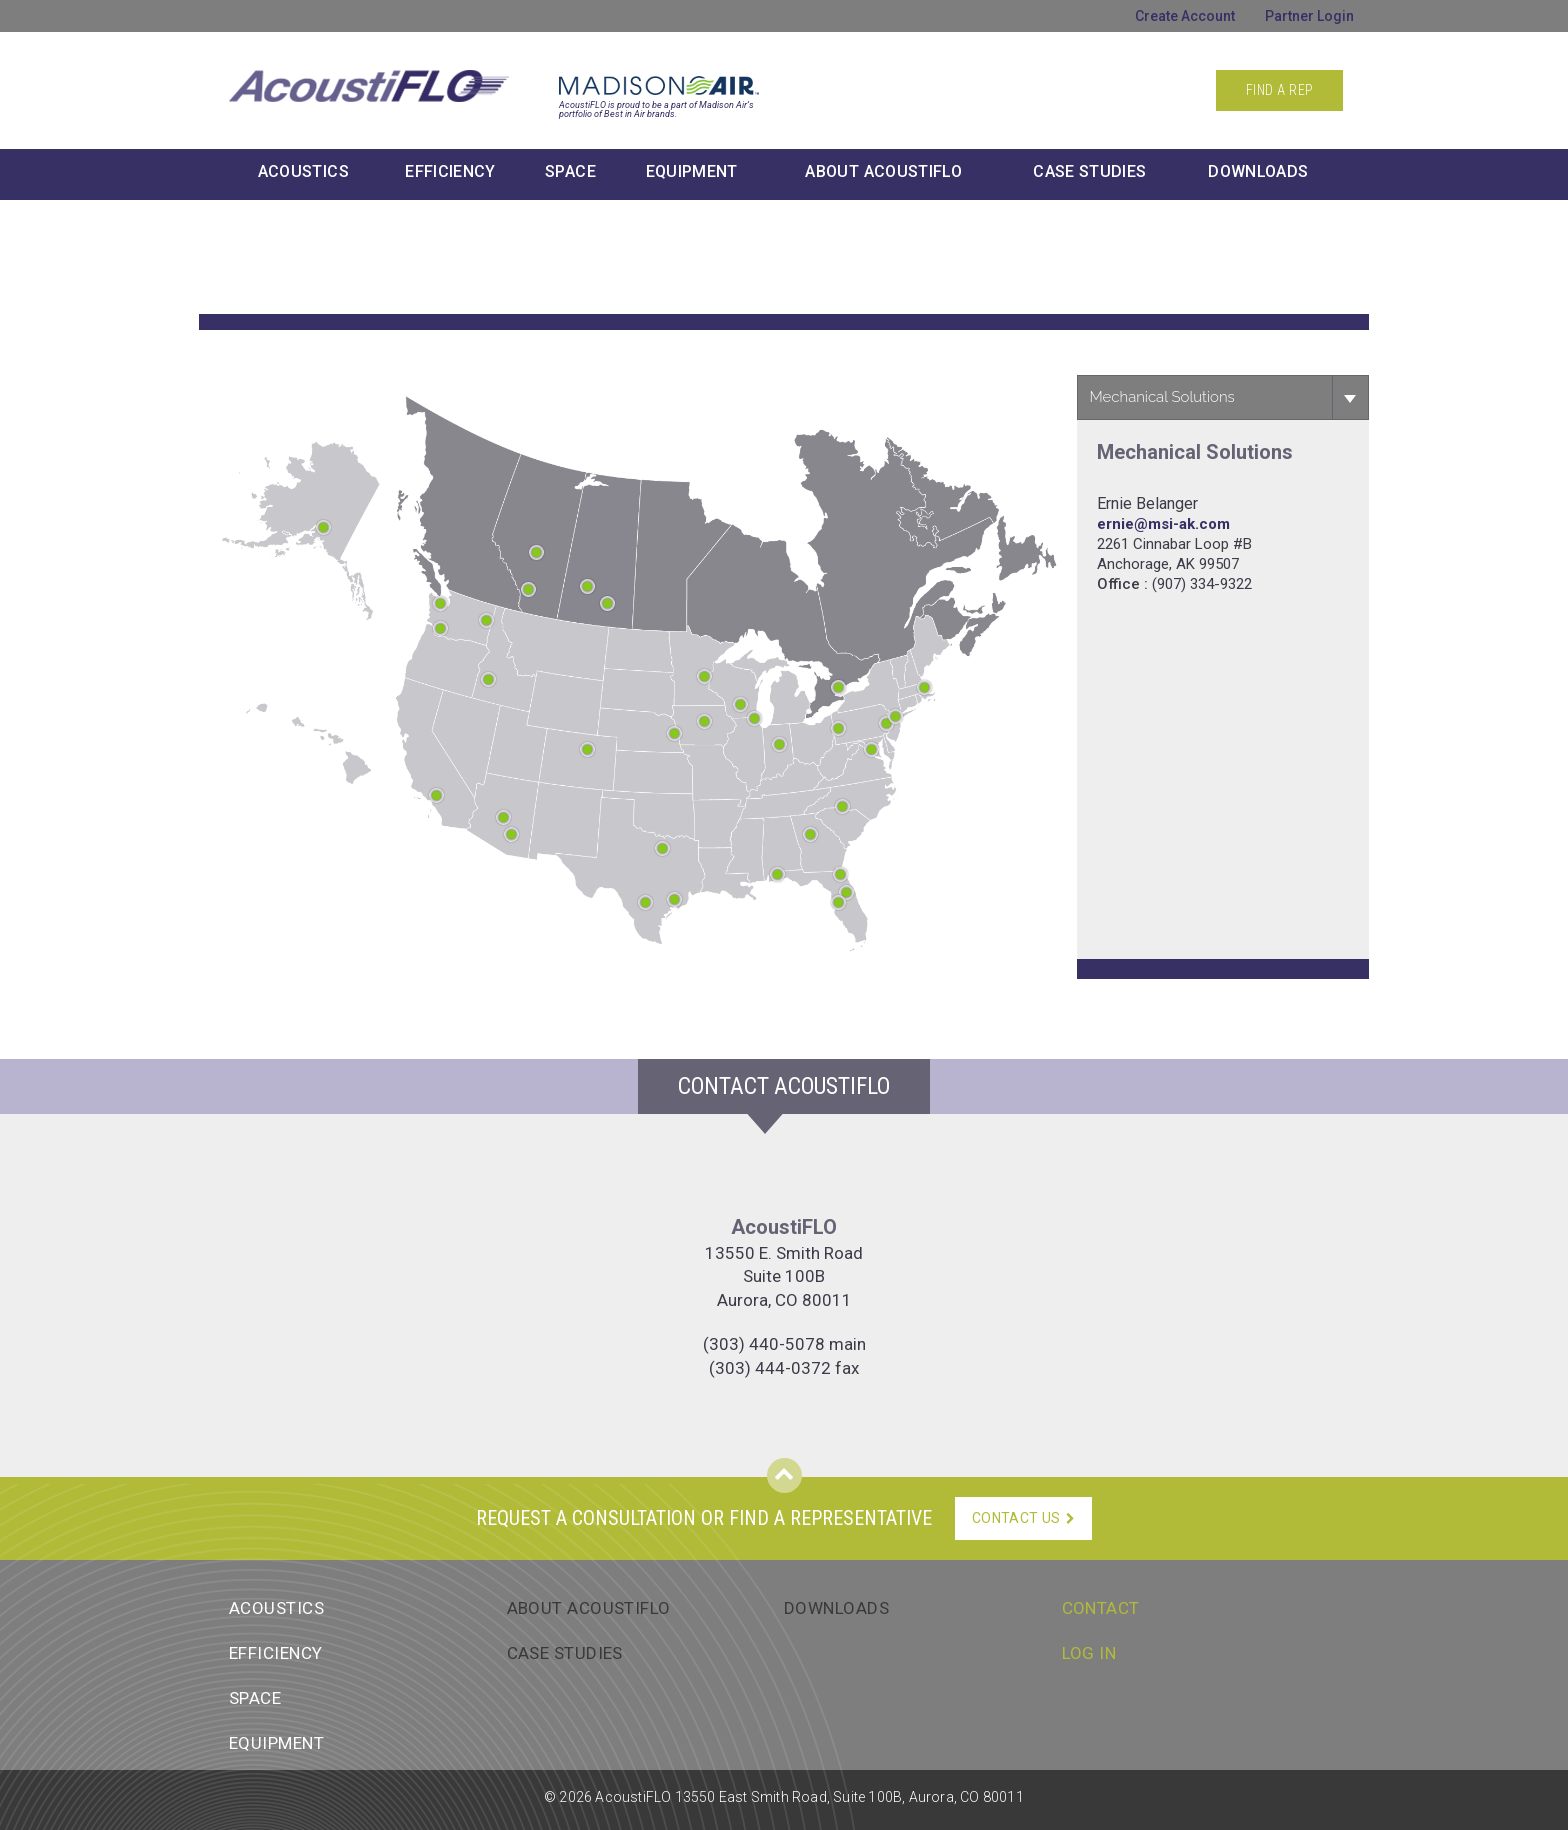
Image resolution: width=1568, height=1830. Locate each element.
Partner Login (1309, 16)
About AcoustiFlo (589, 1608)
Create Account (1185, 16)
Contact (1101, 1608)
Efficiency (450, 171)
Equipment (692, 171)
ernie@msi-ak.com (1163, 524)
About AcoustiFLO (883, 171)
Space (570, 171)
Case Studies (1089, 171)
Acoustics (303, 171)
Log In (1089, 1653)
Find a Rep (1280, 90)
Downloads (1258, 171)
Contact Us (1023, 1518)
